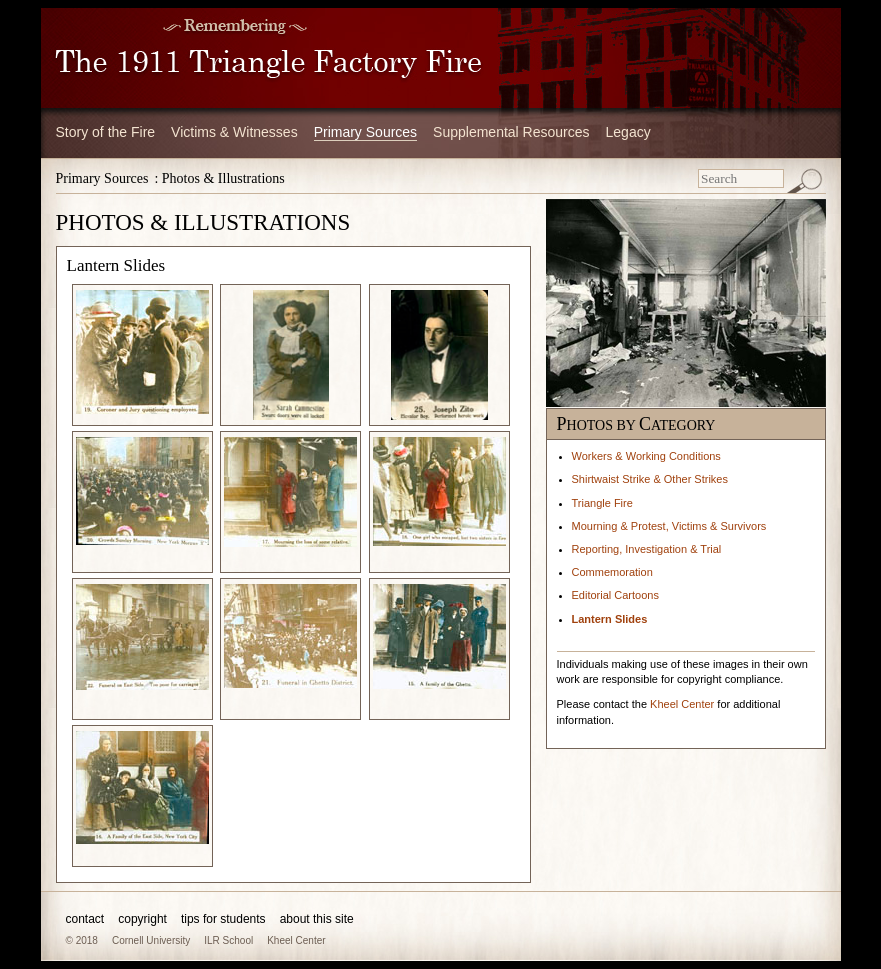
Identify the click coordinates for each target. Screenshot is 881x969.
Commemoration (612, 572)
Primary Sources (365, 132)
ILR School (228, 940)
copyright (142, 919)
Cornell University (151, 940)
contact (85, 919)
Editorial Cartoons (615, 595)
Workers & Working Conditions (646, 456)
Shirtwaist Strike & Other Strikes (650, 479)
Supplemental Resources (511, 132)
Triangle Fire (602, 503)
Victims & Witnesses (234, 132)
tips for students (223, 919)
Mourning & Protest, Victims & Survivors (669, 526)
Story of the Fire (106, 132)
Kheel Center (682, 704)
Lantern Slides (610, 619)
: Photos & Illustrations (219, 178)
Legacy (628, 132)
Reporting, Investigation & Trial (647, 549)
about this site (317, 919)
